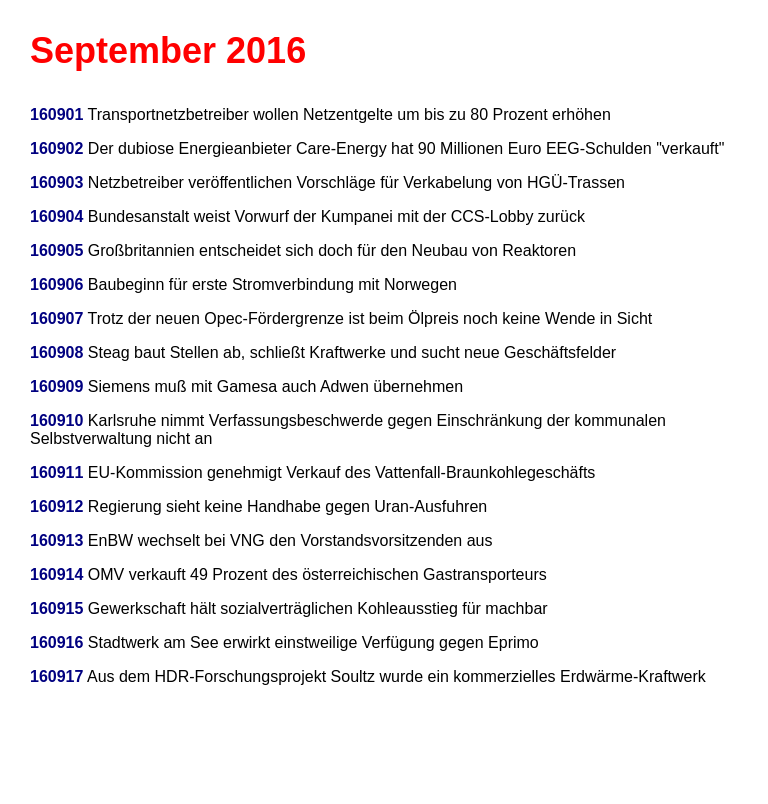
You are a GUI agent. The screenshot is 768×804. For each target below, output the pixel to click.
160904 (56, 216)
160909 (56, 386)
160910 (56, 420)
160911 (56, 472)
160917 (56, 676)
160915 (56, 608)
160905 (56, 250)
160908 (56, 352)
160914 (56, 574)
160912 (56, 506)
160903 (56, 182)
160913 (56, 540)
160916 (56, 642)
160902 (56, 148)
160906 (56, 284)
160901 (56, 114)
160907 (56, 318)
